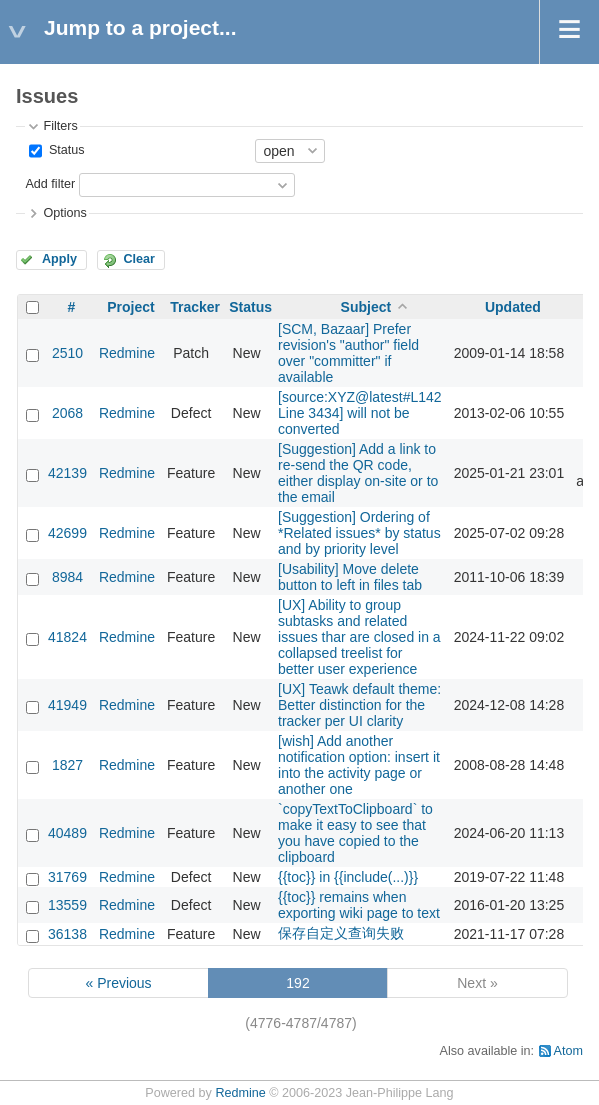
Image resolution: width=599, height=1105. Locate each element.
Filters (60, 126)
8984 (67, 577)
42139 (67, 473)
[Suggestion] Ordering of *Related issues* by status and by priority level (359, 533)
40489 (67, 833)
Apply (59, 259)
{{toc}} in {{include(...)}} (348, 877)
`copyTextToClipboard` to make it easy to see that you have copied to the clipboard (355, 833)
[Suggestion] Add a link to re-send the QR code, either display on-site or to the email (358, 473)
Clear (139, 259)
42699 (67, 533)
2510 (67, 353)
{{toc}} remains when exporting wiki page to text (359, 905)
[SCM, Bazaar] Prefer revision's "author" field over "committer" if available (348, 353)
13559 (67, 905)
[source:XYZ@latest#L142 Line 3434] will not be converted (360, 413)
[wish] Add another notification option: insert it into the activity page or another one (359, 765)
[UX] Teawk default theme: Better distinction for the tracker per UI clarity (359, 705)
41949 (67, 705)
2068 (67, 413)
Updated (513, 307)
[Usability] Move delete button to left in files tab (350, 577)
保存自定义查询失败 (341, 933)
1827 (67, 765)
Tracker (195, 307)
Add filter (50, 184)
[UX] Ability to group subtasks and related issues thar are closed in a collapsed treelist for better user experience (359, 637)
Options (64, 213)
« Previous (118, 983)
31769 (67, 877)
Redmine (127, 353)
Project (130, 307)
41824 (67, 637)
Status (64, 150)
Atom (568, 1051)
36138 (67, 934)
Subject (366, 307)
